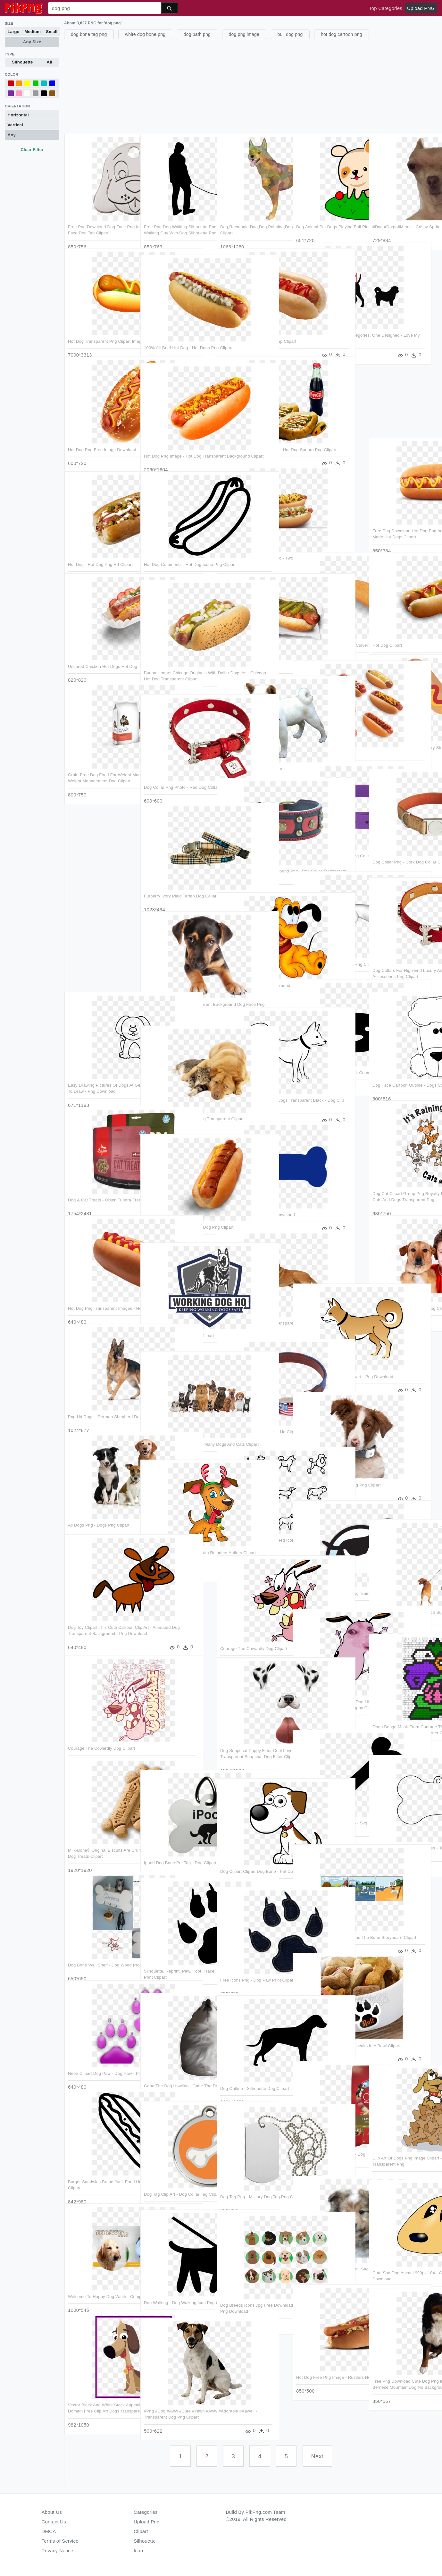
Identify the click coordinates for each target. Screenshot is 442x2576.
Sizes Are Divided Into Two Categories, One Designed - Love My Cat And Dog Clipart (328, 324)
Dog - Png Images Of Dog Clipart (252, 751)
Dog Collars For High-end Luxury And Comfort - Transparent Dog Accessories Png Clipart (404, 959)
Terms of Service (60, 2541)
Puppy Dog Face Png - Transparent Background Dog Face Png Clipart (177, 993)
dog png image (244, 34)
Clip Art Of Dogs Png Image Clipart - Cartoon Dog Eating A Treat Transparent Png (405, 2146)
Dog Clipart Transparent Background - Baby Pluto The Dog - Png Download (253, 974)
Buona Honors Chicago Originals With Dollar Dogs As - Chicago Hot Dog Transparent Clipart (177, 661)
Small (51, 31)
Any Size (32, 41)
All (49, 62)
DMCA (49, 2531)
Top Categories (385, 8)
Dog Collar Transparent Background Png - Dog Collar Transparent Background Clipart (250, 859)
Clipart (141, 2531)
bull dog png (290, 34)
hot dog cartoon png (341, 34)
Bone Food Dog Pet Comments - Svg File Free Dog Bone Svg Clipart (327, 1811)
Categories (146, 2512)
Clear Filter (32, 149)
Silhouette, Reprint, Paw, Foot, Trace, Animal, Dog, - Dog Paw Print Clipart (173, 1959)
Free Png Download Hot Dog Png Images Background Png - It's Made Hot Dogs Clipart (404, 519)
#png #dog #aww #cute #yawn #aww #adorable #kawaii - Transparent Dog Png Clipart (174, 2399)
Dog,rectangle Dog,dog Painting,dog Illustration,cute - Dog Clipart (249, 215)
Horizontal (18, 115)
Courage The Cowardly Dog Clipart (253, 1631)
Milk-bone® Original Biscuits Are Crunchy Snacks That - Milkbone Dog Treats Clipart (99, 1839)
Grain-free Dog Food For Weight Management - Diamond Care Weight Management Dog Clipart (99, 763)
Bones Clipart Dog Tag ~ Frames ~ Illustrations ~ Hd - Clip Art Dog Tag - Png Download (405, 1836)
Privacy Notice (57, 2550)
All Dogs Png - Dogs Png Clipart (98, 1507)
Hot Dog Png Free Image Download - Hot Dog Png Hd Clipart (95, 438)
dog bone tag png (89, 34)
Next (317, 2456)
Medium (32, 31)
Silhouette (22, 62)
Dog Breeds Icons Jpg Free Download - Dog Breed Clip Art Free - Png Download (249, 2293)
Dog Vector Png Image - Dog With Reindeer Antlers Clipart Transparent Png (176, 1541)
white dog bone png (145, 34)
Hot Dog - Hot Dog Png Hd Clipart (100, 546)
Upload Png (147, 2521)
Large (14, 31)
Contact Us (54, 2521)
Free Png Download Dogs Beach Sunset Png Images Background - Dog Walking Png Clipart (404, 1601)
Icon (138, 2550)
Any (12, 134)
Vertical (15, 124)
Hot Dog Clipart (387, 627)
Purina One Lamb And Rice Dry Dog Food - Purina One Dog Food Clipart (328, 2142)
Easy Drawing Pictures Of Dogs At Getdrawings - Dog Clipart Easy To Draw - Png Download (101, 1073)
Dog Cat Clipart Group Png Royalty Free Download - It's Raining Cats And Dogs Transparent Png (406, 1182)
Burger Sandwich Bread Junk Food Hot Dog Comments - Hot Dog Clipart (101, 2170)
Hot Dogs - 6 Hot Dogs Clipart (324, 736)
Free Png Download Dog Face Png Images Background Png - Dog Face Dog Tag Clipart (101, 215)
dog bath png (197, 34)
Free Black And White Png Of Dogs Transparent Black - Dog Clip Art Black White (253, 1089)
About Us (52, 2512)
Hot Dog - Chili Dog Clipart (245, 648)
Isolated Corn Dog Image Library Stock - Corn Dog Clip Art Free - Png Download (403, 736)
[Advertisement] (252, 85)
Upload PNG (421, 8)
